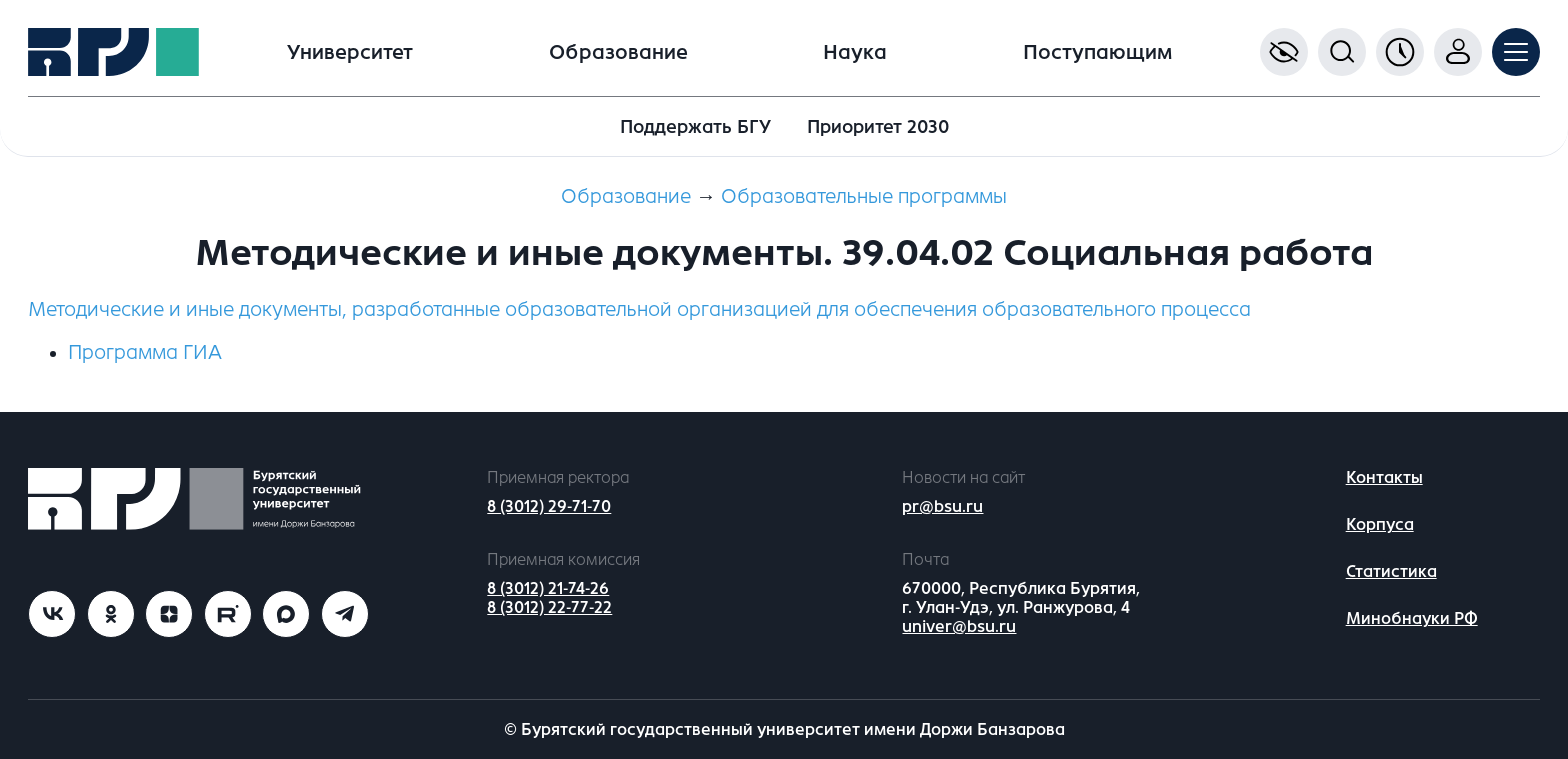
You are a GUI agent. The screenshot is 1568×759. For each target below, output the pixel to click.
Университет (350, 52)
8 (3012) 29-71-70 (549, 506)
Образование (618, 52)
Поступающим (1097, 52)
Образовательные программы (864, 196)
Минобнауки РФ (1412, 618)
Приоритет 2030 (878, 127)
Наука (855, 52)
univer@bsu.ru (959, 626)
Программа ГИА (145, 352)
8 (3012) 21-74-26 (548, 588)
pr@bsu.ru (942, 506)
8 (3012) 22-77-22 (549, 607)
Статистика (1391, 571)
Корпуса (1380, 524)
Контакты (1384, 477)
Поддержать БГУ (695, 127)
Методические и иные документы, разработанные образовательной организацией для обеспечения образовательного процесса (639, 309)
